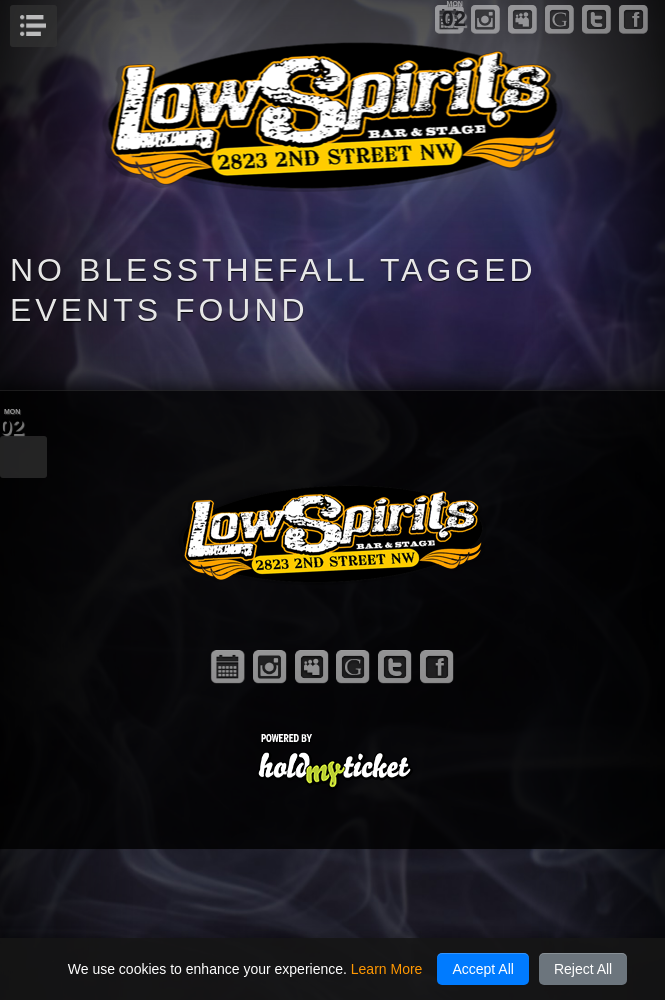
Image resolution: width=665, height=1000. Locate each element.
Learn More (387, 969)
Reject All (583, 969)
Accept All (482, 969)
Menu (54, 20)
